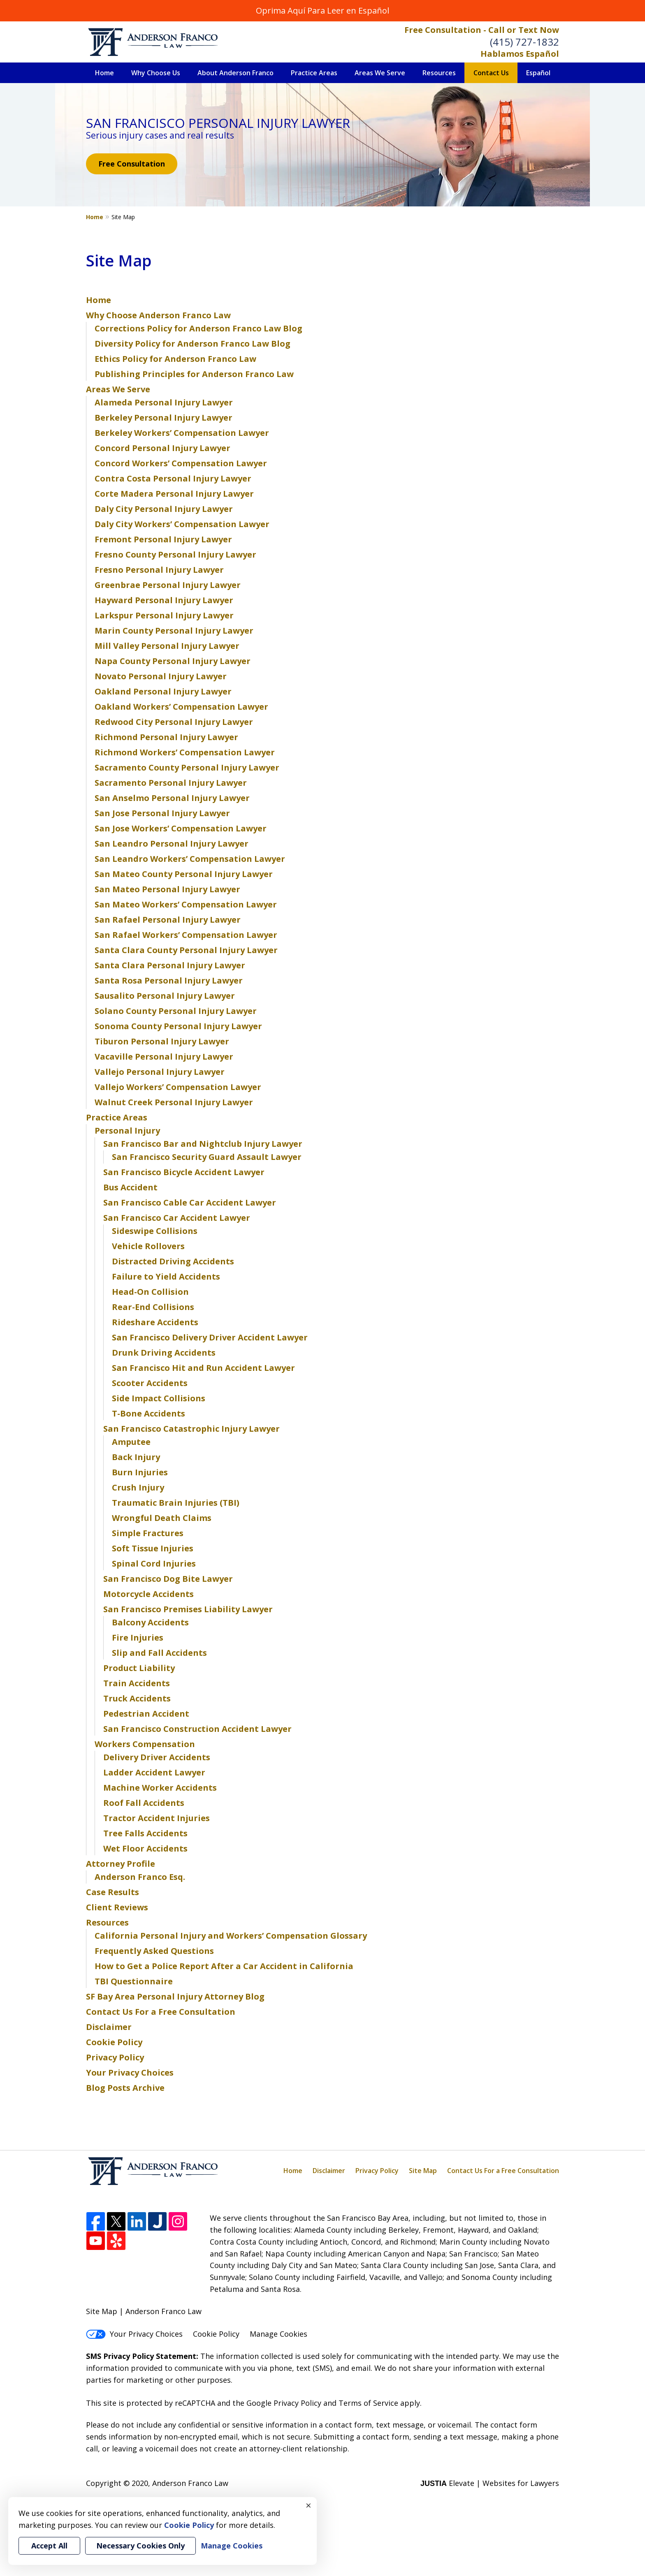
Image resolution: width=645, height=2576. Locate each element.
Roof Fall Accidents (143, 1802)
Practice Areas (314, 72)
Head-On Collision (150, 1291)
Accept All (49, 2546)
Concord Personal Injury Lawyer (162, 448)
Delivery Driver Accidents (156, 1757)
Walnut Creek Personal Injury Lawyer (174, 1102)
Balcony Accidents (150, 1622)
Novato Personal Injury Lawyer (161, 676)
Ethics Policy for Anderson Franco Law (175, 358)
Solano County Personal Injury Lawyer (176, 1010)
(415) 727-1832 (524, 42)
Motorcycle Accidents (148, 1593)
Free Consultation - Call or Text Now (481, 29)
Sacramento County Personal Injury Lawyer (187, 767)
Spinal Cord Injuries (154, 1563)
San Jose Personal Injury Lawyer (162, 813)
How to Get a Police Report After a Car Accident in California (224, 1966)
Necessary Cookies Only (140, 2546)
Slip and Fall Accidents (159, 1652)
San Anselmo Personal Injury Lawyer (172, 797)
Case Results (112, 1892)
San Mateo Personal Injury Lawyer (167, 889)
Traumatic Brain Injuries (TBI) (175, 1502)
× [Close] (308, 2505)
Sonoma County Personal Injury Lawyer (178, 1026)
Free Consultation (131, 164)
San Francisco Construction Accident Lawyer (197, 1728)
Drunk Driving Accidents (164, 1352)
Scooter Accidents (150, 1383)
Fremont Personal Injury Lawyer (163, 539)
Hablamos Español (519, 53)
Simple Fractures (147, 1533)
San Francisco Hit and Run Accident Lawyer (203, 1367)
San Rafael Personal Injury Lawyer (168, 919)
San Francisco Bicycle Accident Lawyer (183, 1172)
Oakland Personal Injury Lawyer (163, 691)
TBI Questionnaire (134, 1981)
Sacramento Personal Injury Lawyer (171, 782)
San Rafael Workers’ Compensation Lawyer (186, 934)
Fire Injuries (137, 1637)
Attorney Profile (120, 1863)
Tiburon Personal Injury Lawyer (162, 1041)
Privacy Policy (115, 2057)
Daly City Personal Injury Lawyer (164, 508)
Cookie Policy (114, 2042)
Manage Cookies (278, 2334)
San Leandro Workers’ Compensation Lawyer (190, 858)
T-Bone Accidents (148, 1413)
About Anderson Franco (235, 72)
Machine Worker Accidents (160, 1787)
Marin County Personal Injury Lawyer (174, 630)
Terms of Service (368, 2403)
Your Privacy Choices (130, 2072)
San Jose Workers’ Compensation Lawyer (181, 828)
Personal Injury (127, 1130)
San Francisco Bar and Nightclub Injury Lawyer (202, 1143)
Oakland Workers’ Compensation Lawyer (181, 706)
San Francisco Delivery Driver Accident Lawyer (210, 1337)
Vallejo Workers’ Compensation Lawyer (178, 1086)
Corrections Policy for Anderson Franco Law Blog (198, 328)
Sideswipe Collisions (154, 1230)
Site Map (423, 2170)
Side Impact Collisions (158, 1398)
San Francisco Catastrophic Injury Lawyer (191, 1428)
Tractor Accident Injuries (156, 1818)
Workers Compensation (145, 1744)
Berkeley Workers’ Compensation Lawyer (182, 432)
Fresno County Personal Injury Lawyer (175, 554)
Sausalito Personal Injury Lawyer (165, 995)
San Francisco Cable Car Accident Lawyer (189, 1202)
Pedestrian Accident (146, 1713)
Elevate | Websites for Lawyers (489, 2483)
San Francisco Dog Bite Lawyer (168, 1578)
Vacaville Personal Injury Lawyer (164, 1056)
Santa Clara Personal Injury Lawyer (170, 965)
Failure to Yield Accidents (166, 1276)
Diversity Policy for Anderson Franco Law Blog (192, 343)
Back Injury (136, 1457)
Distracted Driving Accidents (173, 1261)
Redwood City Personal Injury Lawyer (174, 721)
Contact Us (491, 72)
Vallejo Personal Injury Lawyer (160, 1071)
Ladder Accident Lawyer (154, 1772)
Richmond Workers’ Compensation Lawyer (185, 752)
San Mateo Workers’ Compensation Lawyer (186, 904)
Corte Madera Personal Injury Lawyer (174, 493)
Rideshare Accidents (155, 1322)
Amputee (131, 1441)
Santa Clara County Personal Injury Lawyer (186, 950)
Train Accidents (136, 1683)
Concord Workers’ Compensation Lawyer (181, 463)
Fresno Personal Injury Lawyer (159, 569)
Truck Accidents (137, 1698)
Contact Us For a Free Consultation (160, 2011)
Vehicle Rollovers (148, 1246)
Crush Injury (138, 1487)
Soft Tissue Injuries (152, 1548)
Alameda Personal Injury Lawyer (164, 402)
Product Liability (139, 1667)
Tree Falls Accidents (145, 1833)
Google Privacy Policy (283, 2403)
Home (104, 72)
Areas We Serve (380, 72)
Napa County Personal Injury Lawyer (173, 661)
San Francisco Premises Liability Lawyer (188, 1609)
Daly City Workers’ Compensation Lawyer (182, 524)
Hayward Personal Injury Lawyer (164, 600)
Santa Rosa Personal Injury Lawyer (169, 980)
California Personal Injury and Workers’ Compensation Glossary (231, 1935)
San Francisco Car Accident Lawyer (176, 1217)
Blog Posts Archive (125, 2087)
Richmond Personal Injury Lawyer (166, 737)
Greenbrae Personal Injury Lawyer (168, 584)
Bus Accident (130, 1187)
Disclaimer (109, 2026)
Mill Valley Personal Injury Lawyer (167, 645)
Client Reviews (117, 1907)
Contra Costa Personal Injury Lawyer (173, 478)
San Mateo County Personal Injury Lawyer (184, 873)
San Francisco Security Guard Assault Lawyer (207, 1156)
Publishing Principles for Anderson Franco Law (194, 374)
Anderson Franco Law (190, 2483)
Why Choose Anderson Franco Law (158, 315)
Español (538, 72)
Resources (439, 72)
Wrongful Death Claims (161, 1517)
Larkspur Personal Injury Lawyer (164, 615)
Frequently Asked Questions (154, 1950)
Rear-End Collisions (153, 1306)
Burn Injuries (140, 1472)
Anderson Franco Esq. (140, 1876)
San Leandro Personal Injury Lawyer (171, 843)
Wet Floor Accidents (145, 1848)
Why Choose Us (155, 72)
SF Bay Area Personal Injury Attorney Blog (175, 1996)
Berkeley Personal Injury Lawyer (163, 417)
